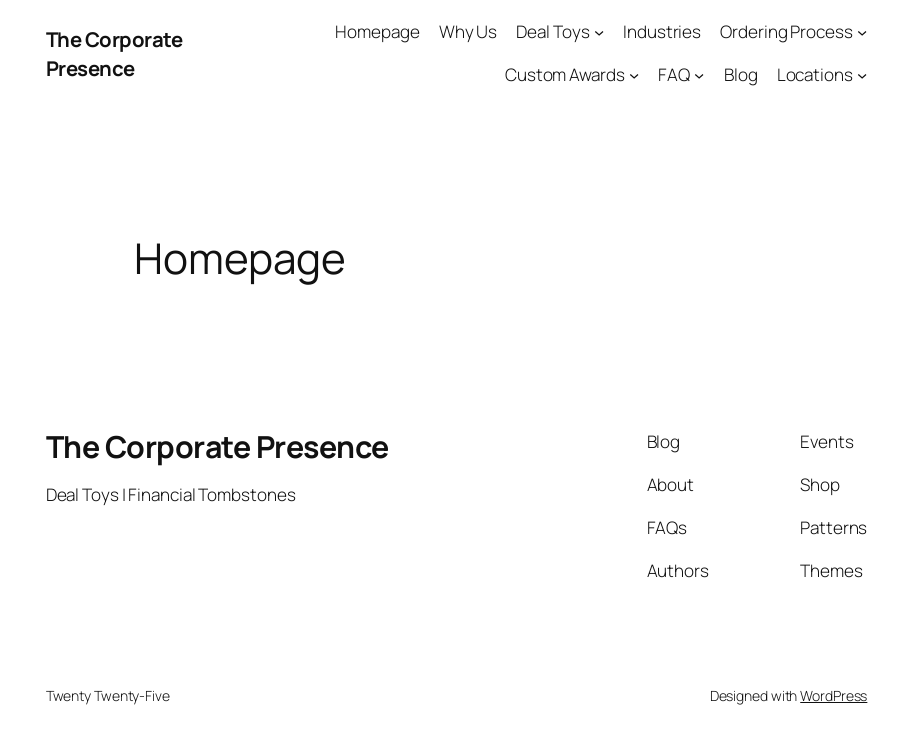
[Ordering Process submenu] (862, 32)
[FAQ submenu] (699, 75)
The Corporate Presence (114, 53)
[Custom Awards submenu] (634, 75)
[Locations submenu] (862, 75)
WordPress (833, 695)
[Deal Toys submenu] (599, 32)
